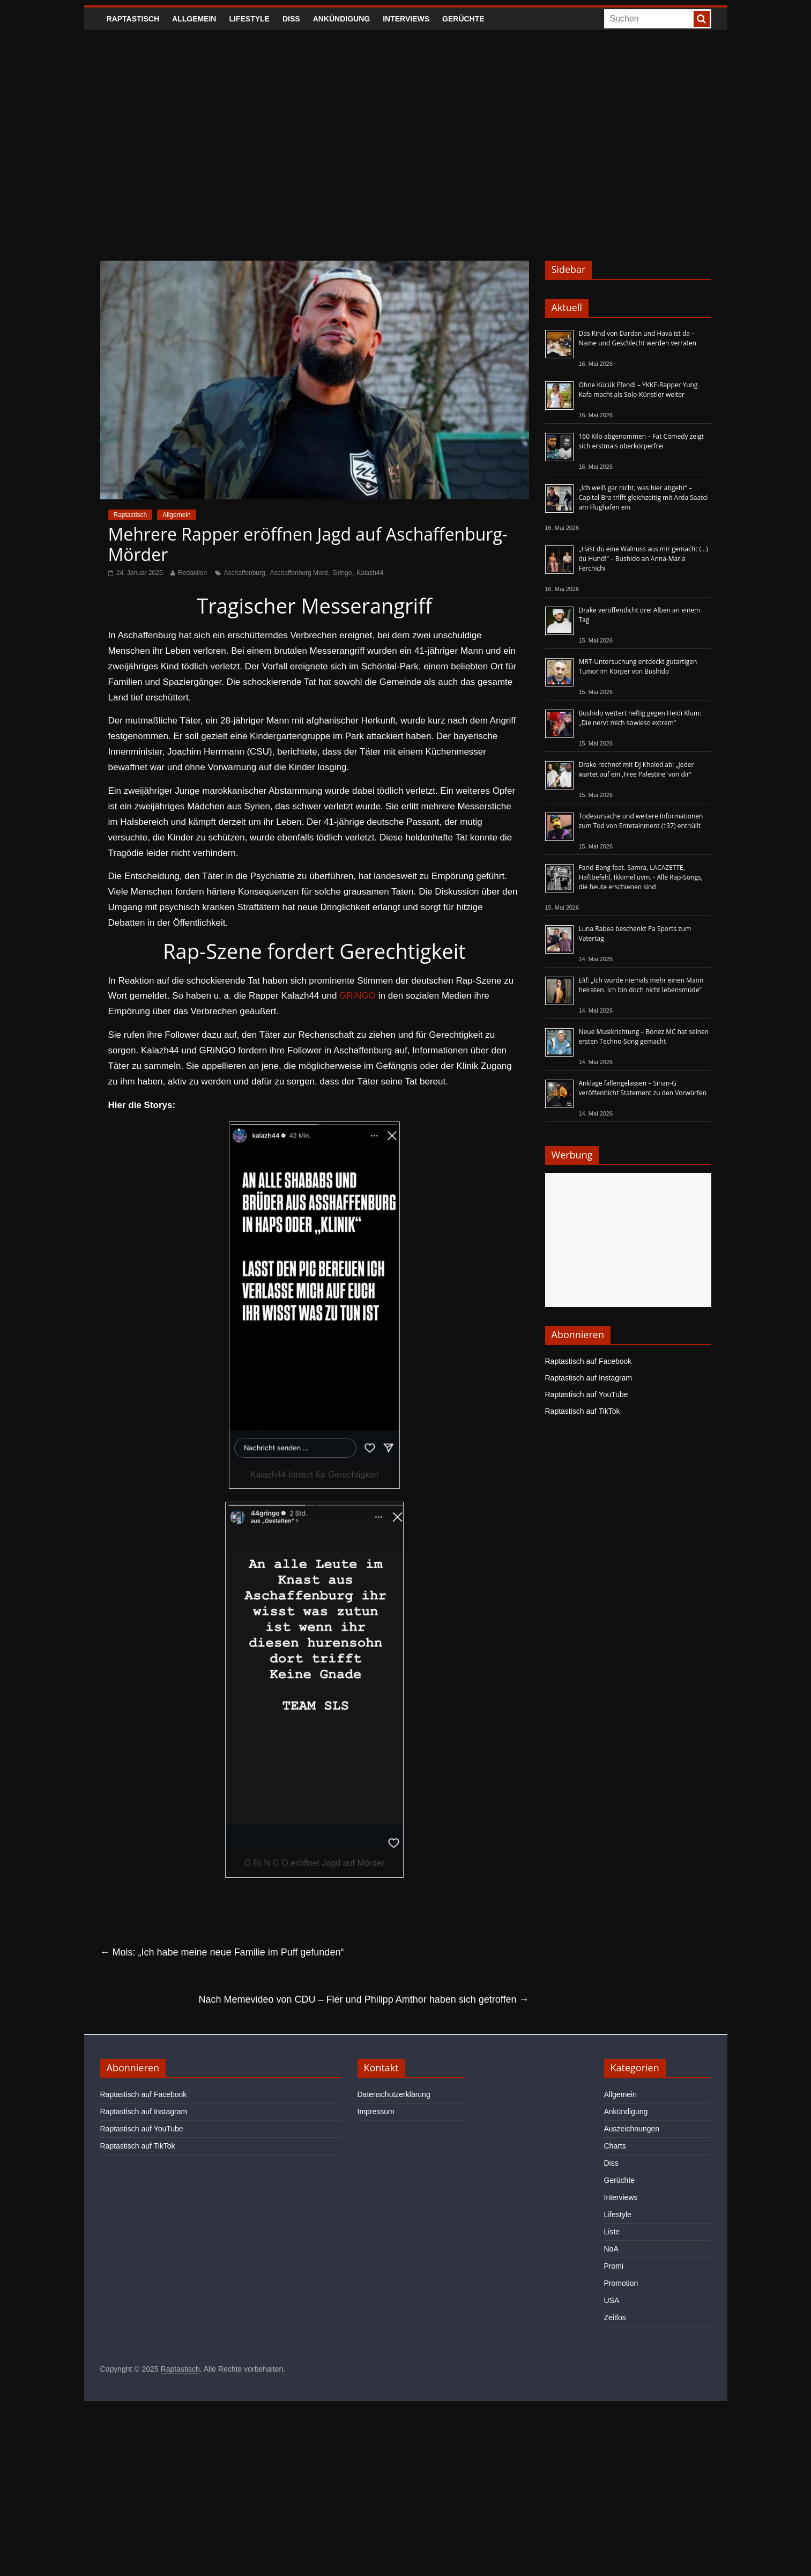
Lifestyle (249, 18)
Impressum (376, 2111)
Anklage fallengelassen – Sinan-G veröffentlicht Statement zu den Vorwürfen (643, 1088)
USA (612, 2300)
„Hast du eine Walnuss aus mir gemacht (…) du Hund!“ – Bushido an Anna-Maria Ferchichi (643, 558)
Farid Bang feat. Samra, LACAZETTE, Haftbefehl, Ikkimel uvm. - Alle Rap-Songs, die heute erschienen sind (641, 877)
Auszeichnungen (632, 2128)
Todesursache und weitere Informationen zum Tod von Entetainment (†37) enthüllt (641, 820)
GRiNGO (357, 996)
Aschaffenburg (244, 573)
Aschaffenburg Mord (299, 573)
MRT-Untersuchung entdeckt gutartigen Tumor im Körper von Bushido (638, 666)
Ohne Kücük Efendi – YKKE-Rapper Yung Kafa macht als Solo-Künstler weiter (638, 389)
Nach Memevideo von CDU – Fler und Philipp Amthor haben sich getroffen (364, 1999)
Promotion (621, 2283)
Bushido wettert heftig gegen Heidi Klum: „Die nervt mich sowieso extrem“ (640, 717)
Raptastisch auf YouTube (586, 1394)
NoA (611, 2249)
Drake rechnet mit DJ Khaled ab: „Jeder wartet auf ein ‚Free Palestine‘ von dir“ (636, 769)
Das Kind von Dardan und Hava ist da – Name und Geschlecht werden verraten (638, 338)
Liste (612, 2231)
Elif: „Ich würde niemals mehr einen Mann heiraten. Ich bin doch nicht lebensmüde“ (641, 985)
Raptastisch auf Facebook (588, 1361)
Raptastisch (133, 18)
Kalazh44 (369, 573)
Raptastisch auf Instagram (589, 1378)
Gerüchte (463, 18)
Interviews (406, 18)
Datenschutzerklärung (394, 2094)
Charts (615, 2146)
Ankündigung (341, 18)
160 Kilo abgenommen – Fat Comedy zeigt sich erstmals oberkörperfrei (641, 441)
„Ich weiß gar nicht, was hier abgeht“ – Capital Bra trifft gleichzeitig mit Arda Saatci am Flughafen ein (643, 497)
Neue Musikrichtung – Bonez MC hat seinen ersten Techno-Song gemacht (644, 1036)
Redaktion (192, 573)
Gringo (342, 573)
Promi (614, 2266)
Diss (291, 18)
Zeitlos (615, 2317)
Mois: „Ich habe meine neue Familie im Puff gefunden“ (222, 1952)
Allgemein (194, 18)
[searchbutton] (702, 19)
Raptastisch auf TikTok (582, 1411)
